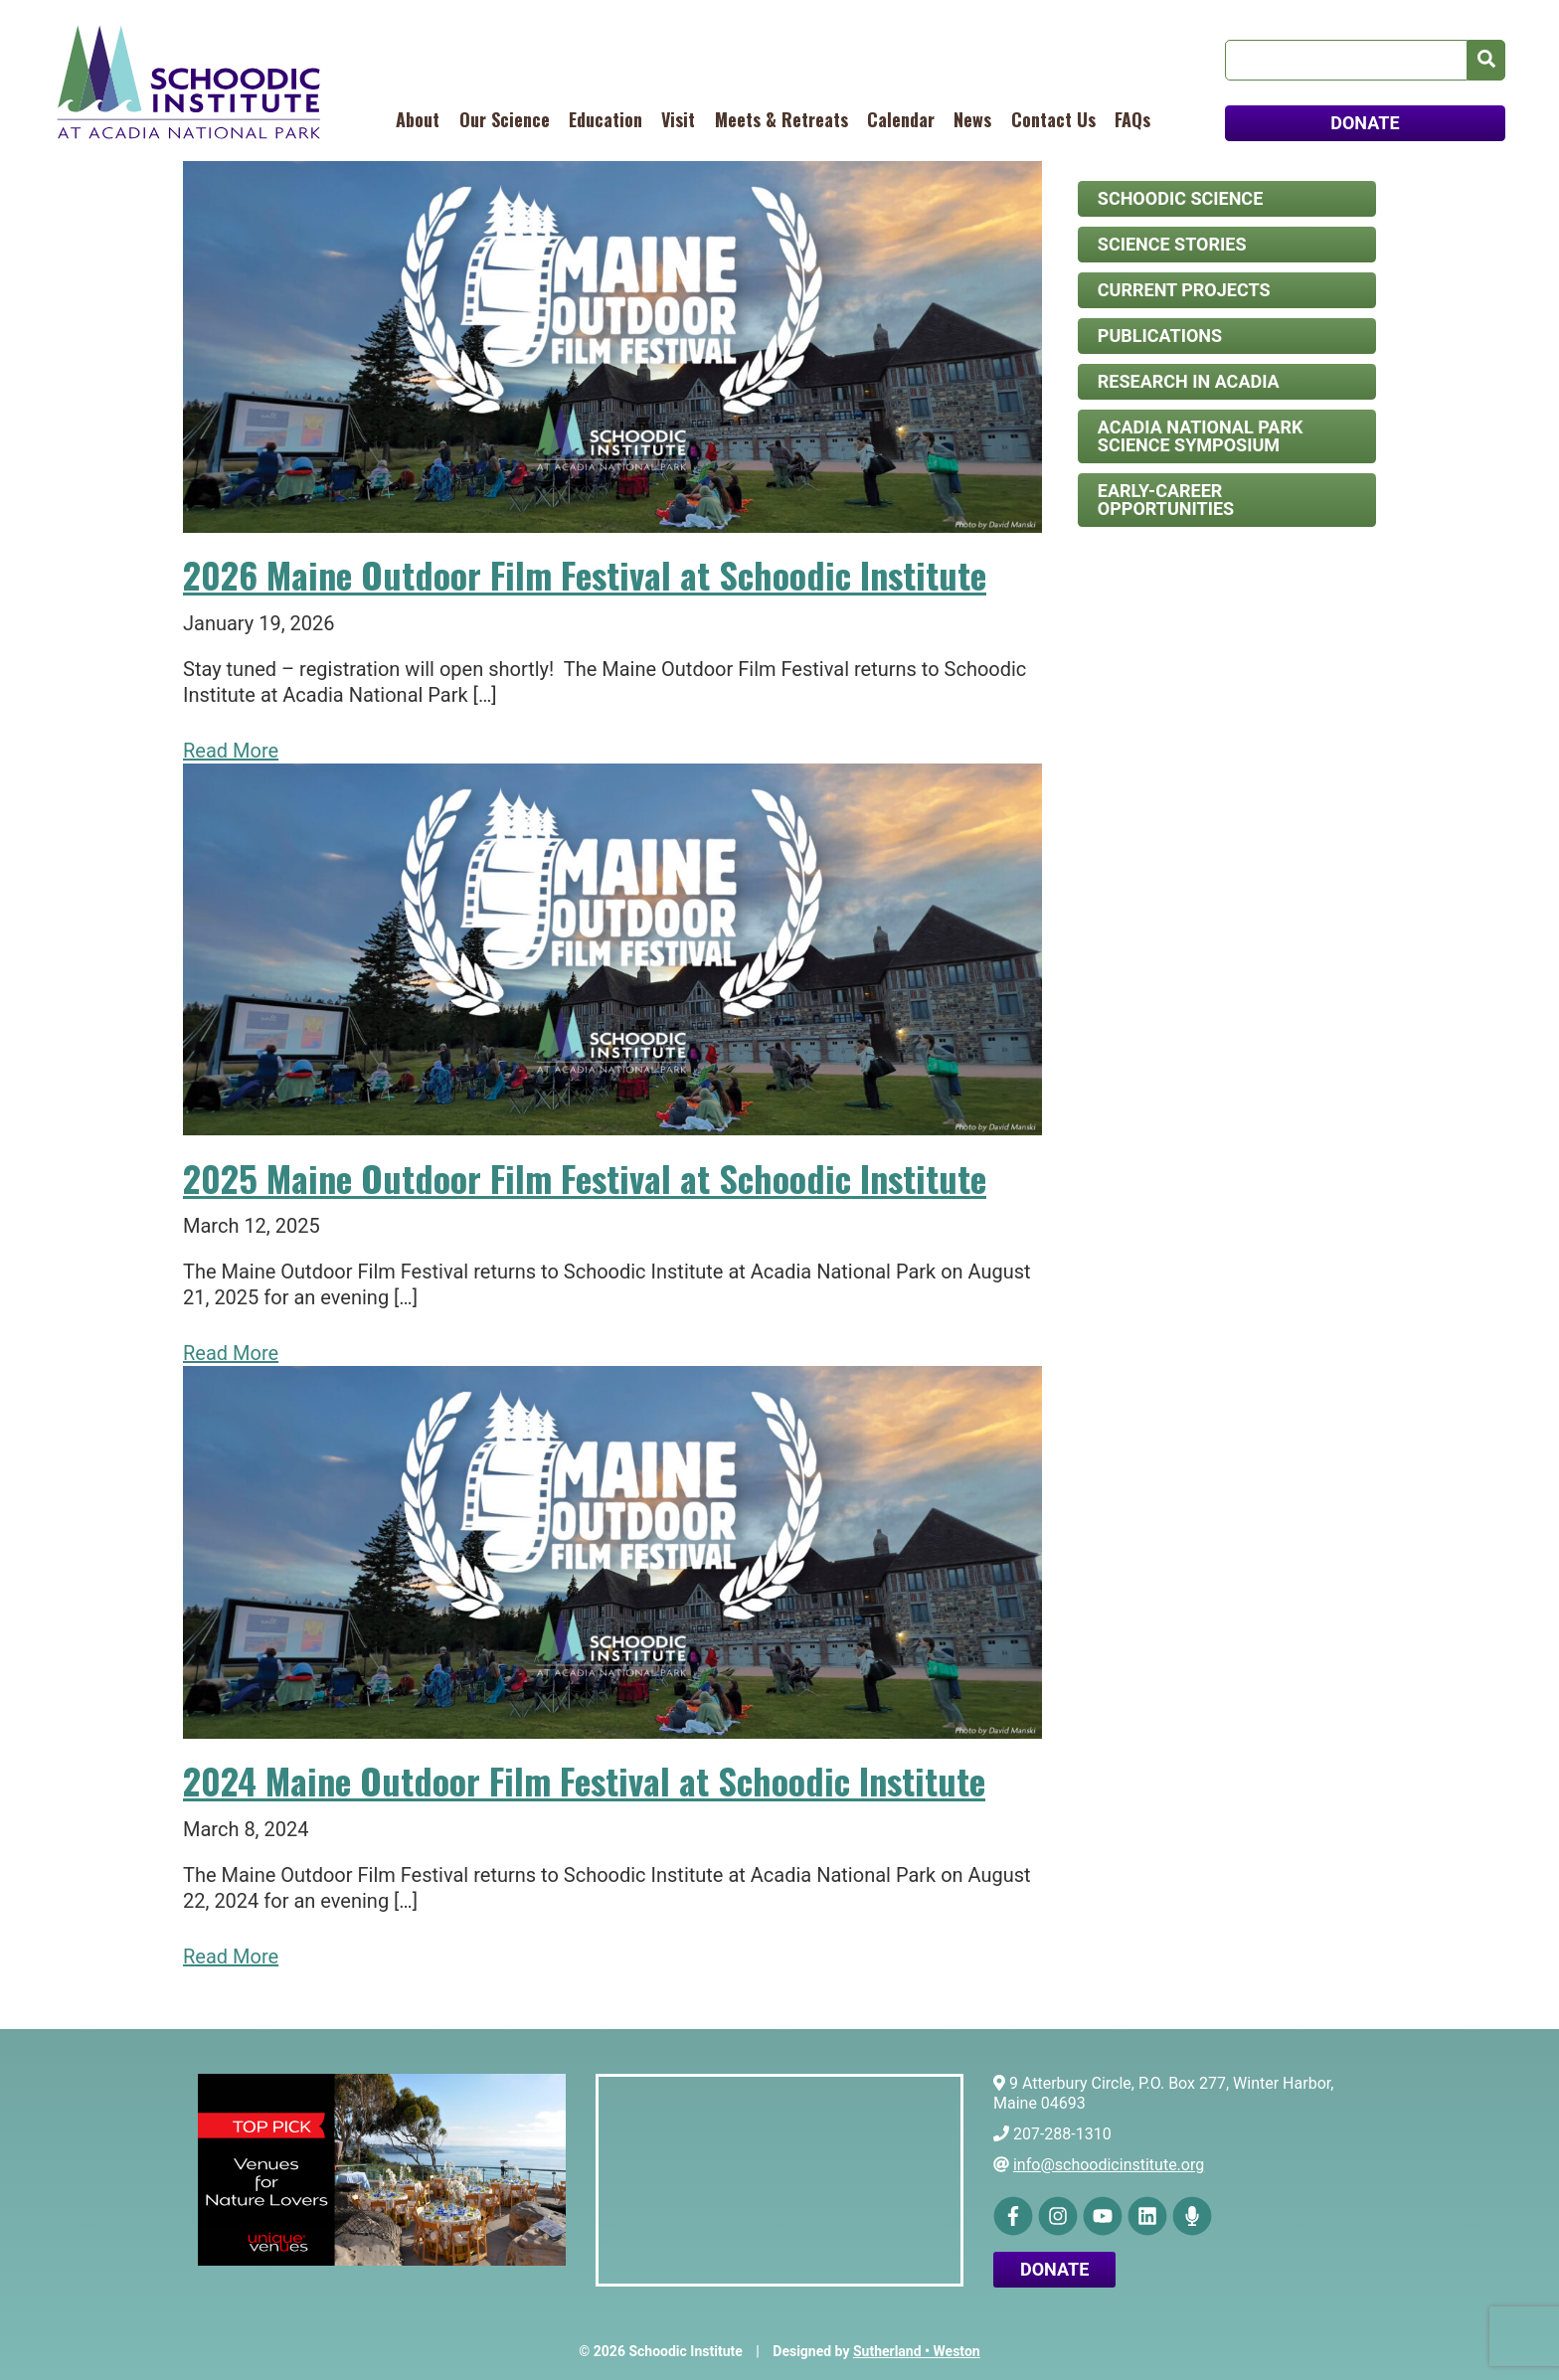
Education (605, 119)
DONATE (1364, 122)
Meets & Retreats (781, 119)
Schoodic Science (1180, 198)
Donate (1054, 2269)
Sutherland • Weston (916, 2351)
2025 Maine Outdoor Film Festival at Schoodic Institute (584, 1177)
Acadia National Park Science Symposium (1200, 436)
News (972, 119)
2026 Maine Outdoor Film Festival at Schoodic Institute (584, 574)
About (417, 119)
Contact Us (1053, 119)
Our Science (504, 119)
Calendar (901, 119)
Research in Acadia (1189, 381)
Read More (230, 751)
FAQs (1132, 119)
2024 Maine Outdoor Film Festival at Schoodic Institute (584, 1780)
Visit (678, 119)
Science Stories (1172, 244)
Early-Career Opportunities (1166, 499)
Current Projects (1184, 289)
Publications (1160, 335)
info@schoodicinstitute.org (1108, 2164)
